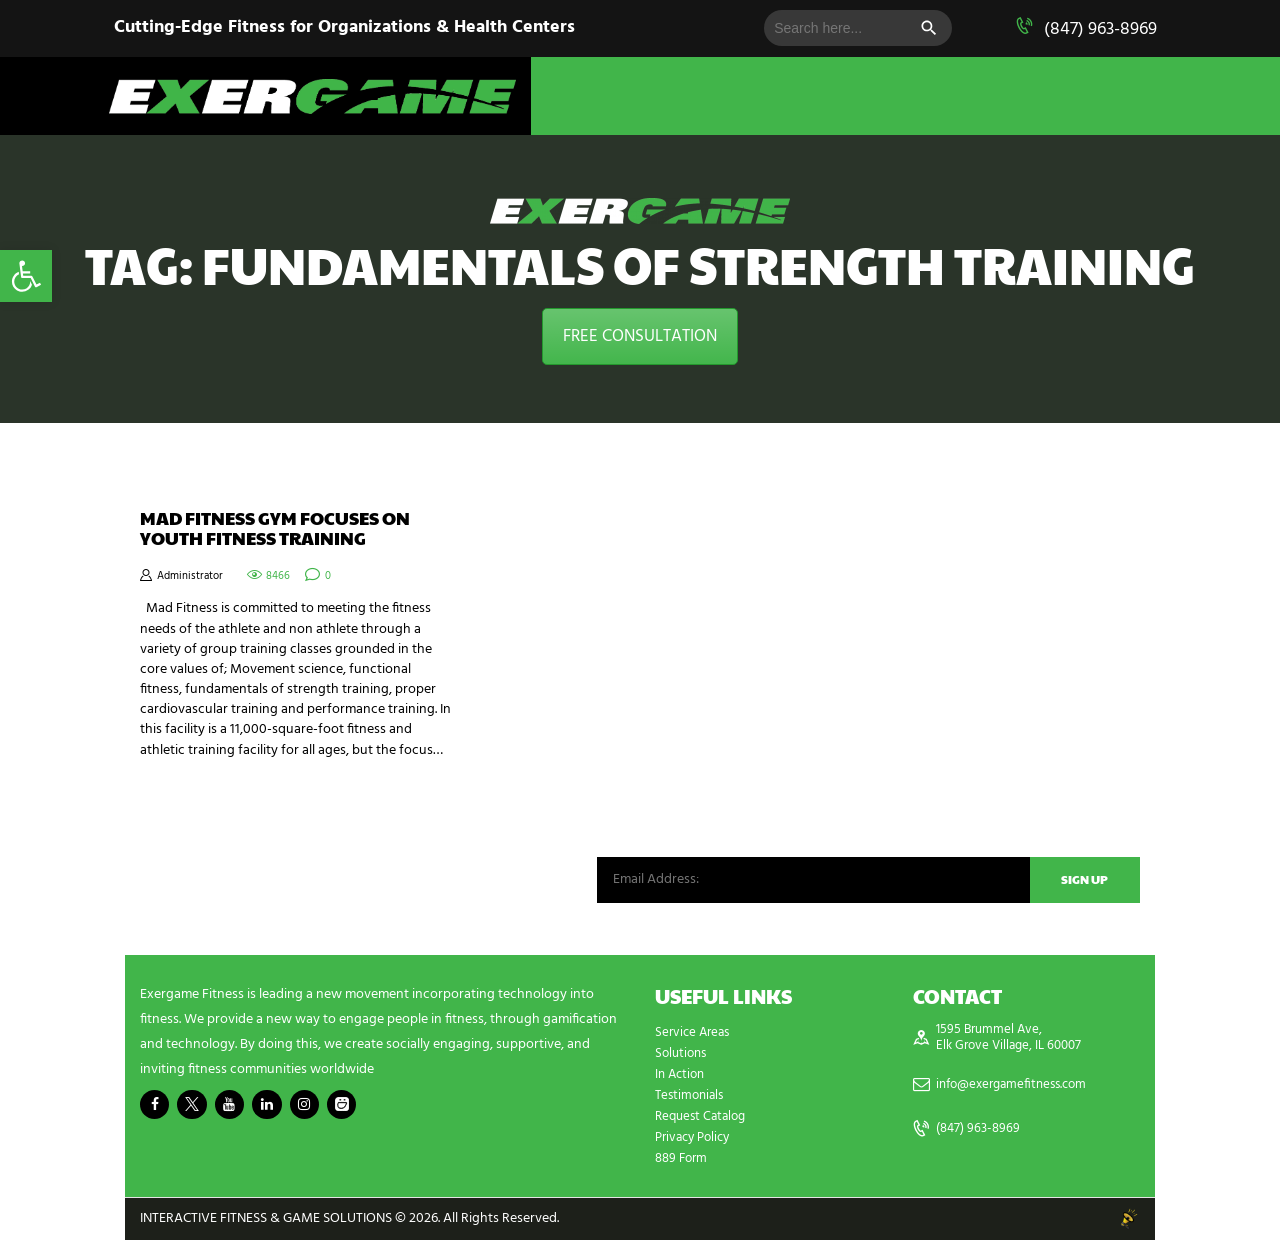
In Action (682, 1094)
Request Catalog (704, 1136)
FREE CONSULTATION (640, 336)
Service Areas (695, 1052)
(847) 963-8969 (1100, 29)
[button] (26, 276)
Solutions (683, 1073)
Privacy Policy (696, 1157)
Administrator (192, 585)
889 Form (683, 1178)
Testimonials (692, 1115)
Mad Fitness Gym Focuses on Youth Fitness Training (291, 532)
